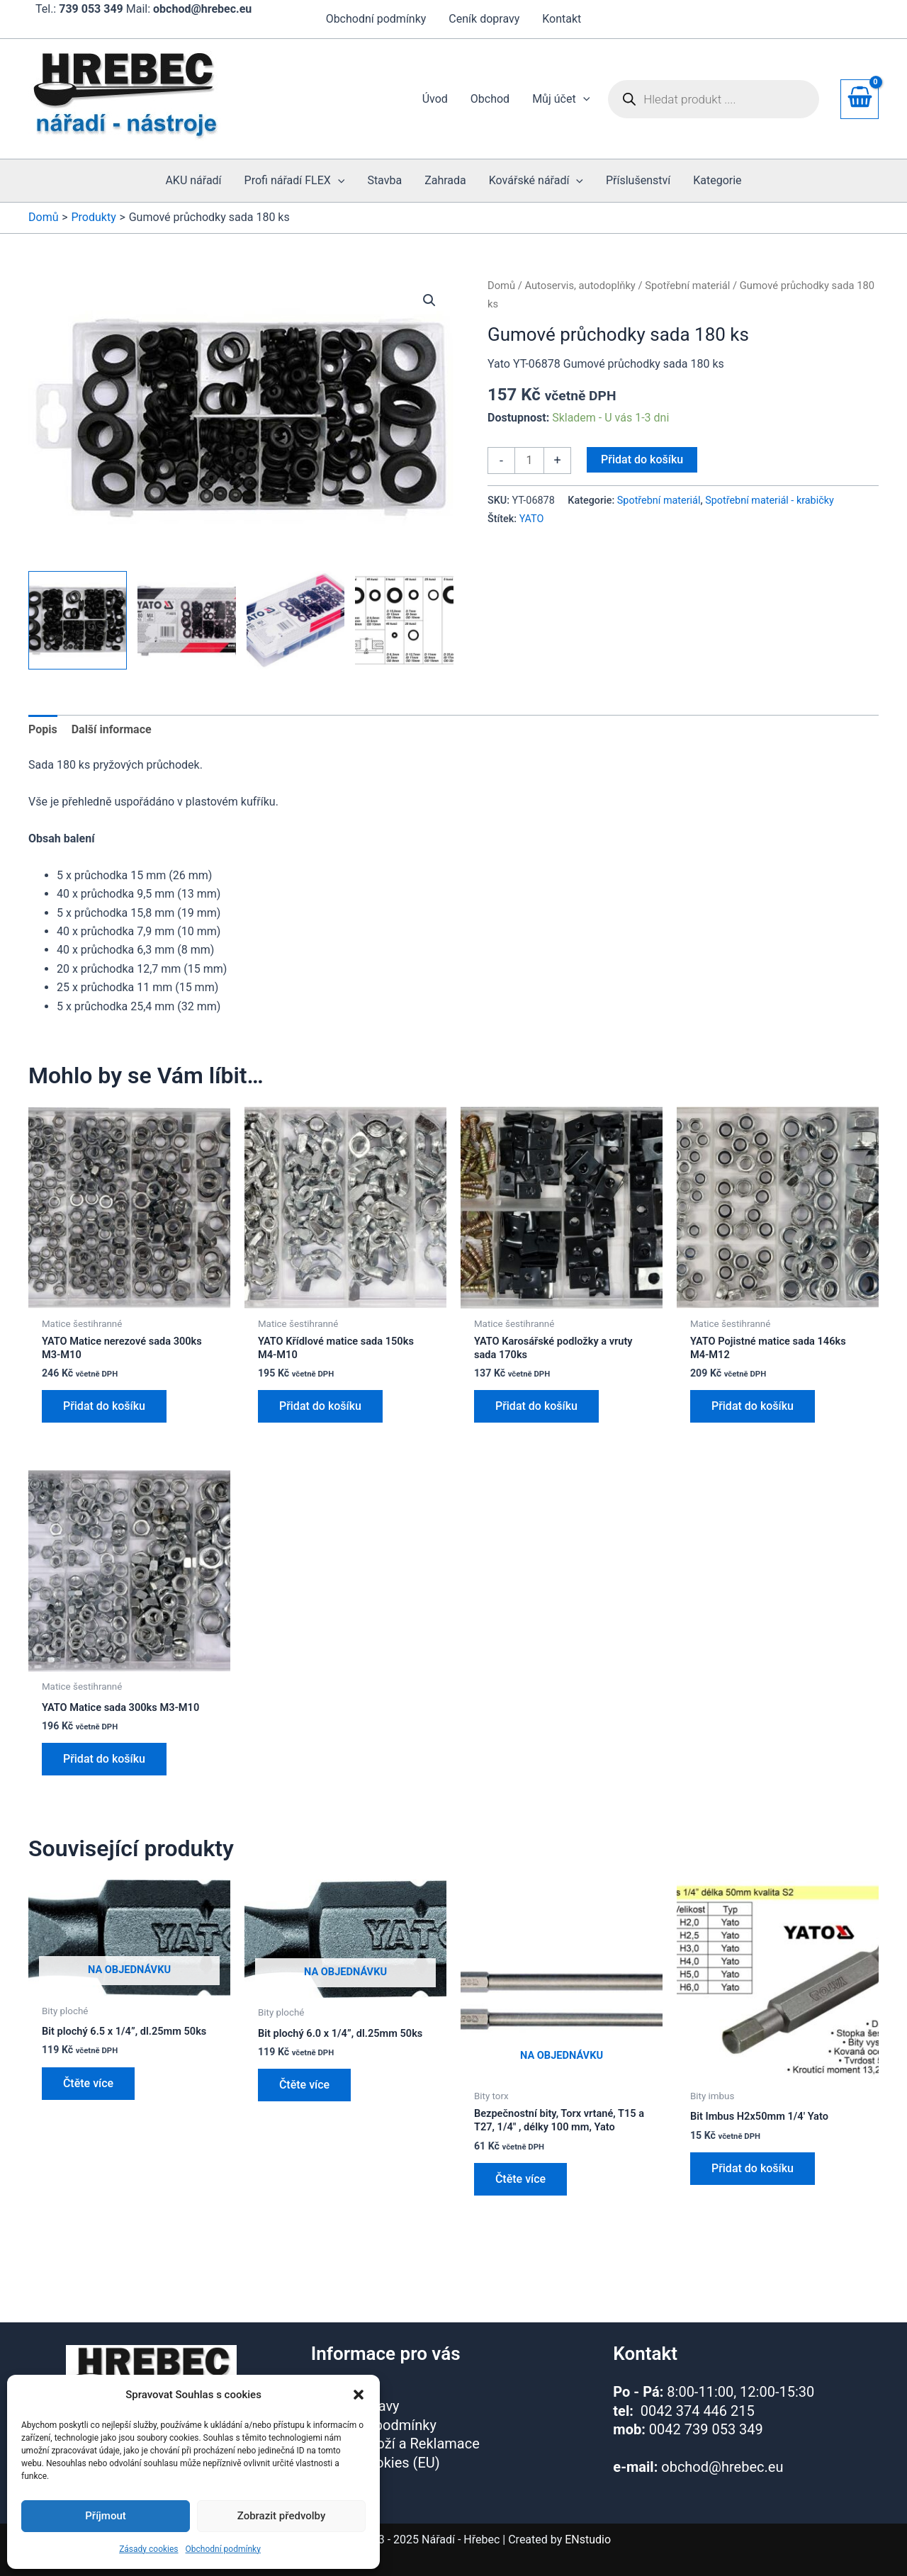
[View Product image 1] (77, 620)
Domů (501, 285)
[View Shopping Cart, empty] (859, 99)
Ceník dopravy (484, 19)
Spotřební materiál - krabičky (769, 501)
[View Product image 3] (296, 620)
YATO (531, 519)
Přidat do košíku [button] (104, 1410)
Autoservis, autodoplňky (579, 285)
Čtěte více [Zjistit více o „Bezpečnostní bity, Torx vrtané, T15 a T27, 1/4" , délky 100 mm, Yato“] (520, 2204)
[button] (358, 2395)
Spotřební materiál (687, 285)
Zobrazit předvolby (281, 2515)
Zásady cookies (148, 2549)
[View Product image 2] (186, 620)
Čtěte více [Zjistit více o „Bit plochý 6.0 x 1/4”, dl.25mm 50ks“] (304, 2106)
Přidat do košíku (642, 459)
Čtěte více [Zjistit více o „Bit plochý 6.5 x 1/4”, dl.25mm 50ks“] (88, 2104)
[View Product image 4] (404, 620)
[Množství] (529, 460)
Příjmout (105, 2515)
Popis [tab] (42, 729)
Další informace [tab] (112, 729)
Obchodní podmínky (223, 2549)
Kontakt (561, 19)
